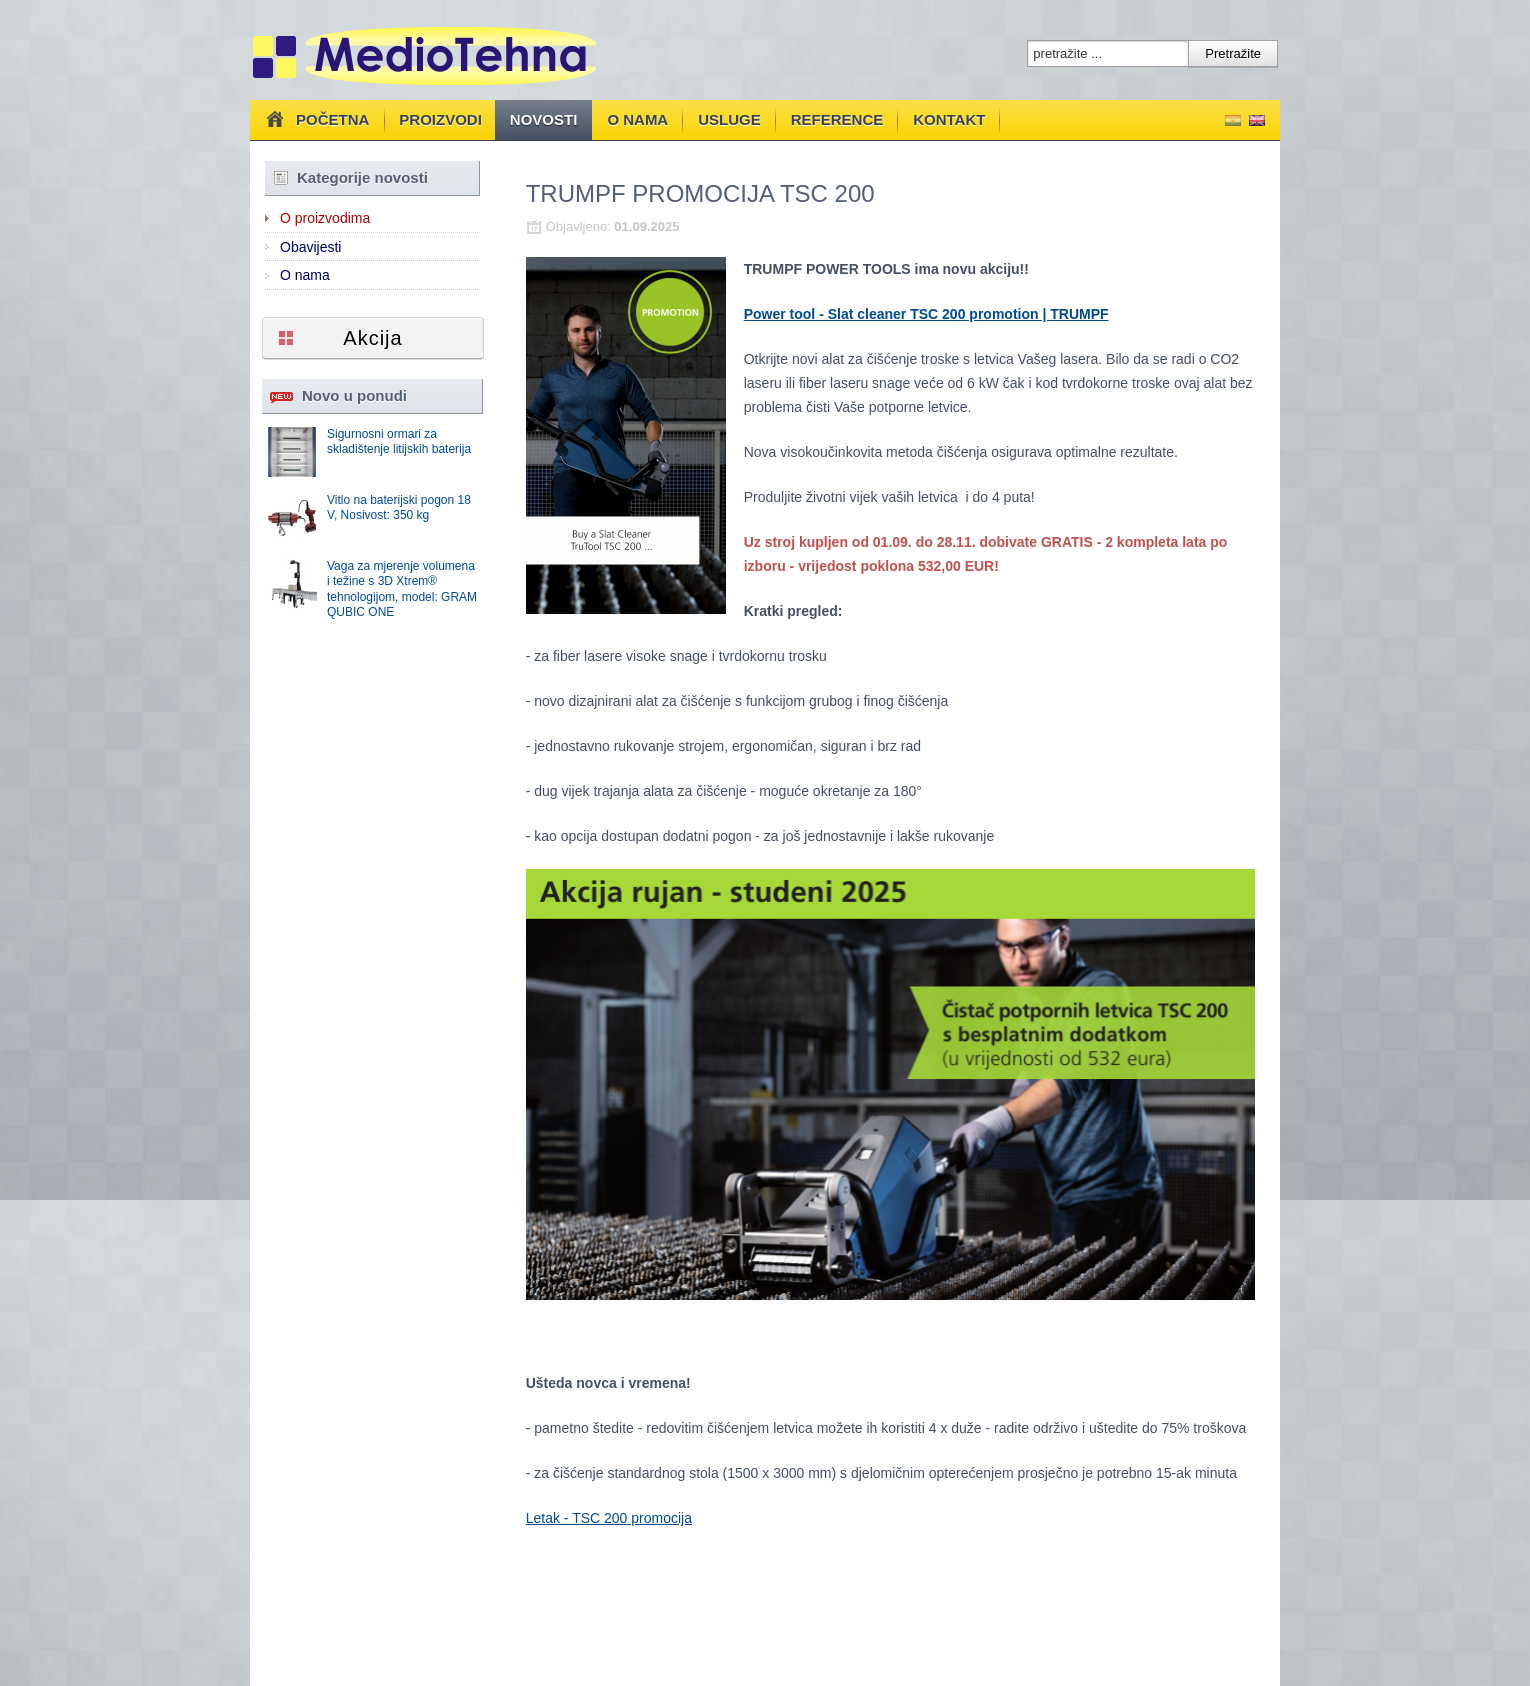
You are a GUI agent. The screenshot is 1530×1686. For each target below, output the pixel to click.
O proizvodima (325, 218)
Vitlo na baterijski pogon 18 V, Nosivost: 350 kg (399, 508)
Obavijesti (310, 247)
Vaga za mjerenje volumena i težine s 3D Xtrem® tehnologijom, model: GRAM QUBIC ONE (402, 589)
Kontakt (949, 119)
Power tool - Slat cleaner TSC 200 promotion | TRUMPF (926, 314)
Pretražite (1233, 53)
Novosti (544, 119)
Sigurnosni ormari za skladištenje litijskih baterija (399, 442)
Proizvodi (440, 119)
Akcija (372, 338)
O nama (637, 119)
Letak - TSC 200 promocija (609, 1518)
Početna (315, 119)
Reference (837, 119)
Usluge (729, 119)
